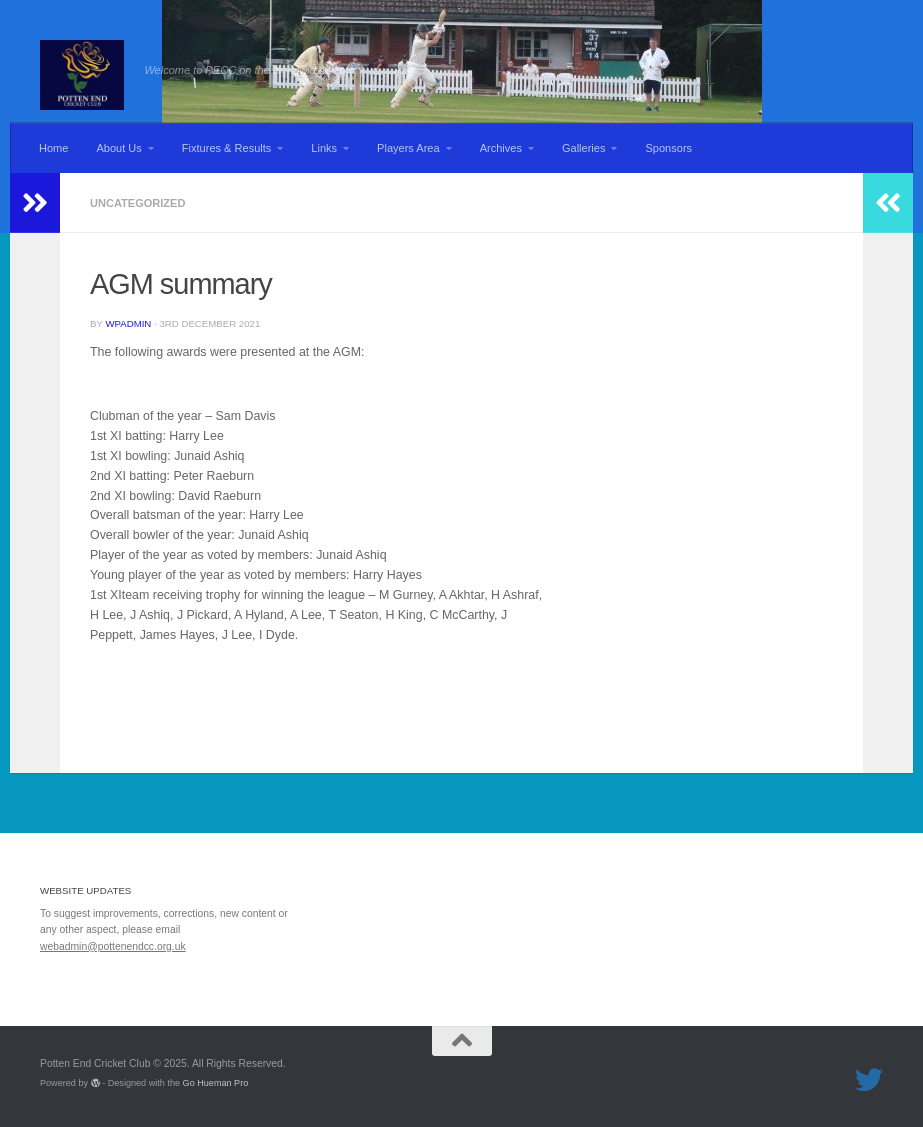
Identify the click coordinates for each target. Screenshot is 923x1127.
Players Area (408, 148)
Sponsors (668, 148)
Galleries (584, 148)
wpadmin (128, 323)
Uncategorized (137, 203)
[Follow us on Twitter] (869, 1080)
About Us (118, 148)
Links (324, 148)
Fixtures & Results (227, 148)
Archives (501, 148)
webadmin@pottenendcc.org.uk (113, 946)
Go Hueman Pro (216, 1083)
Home (53, 148)
